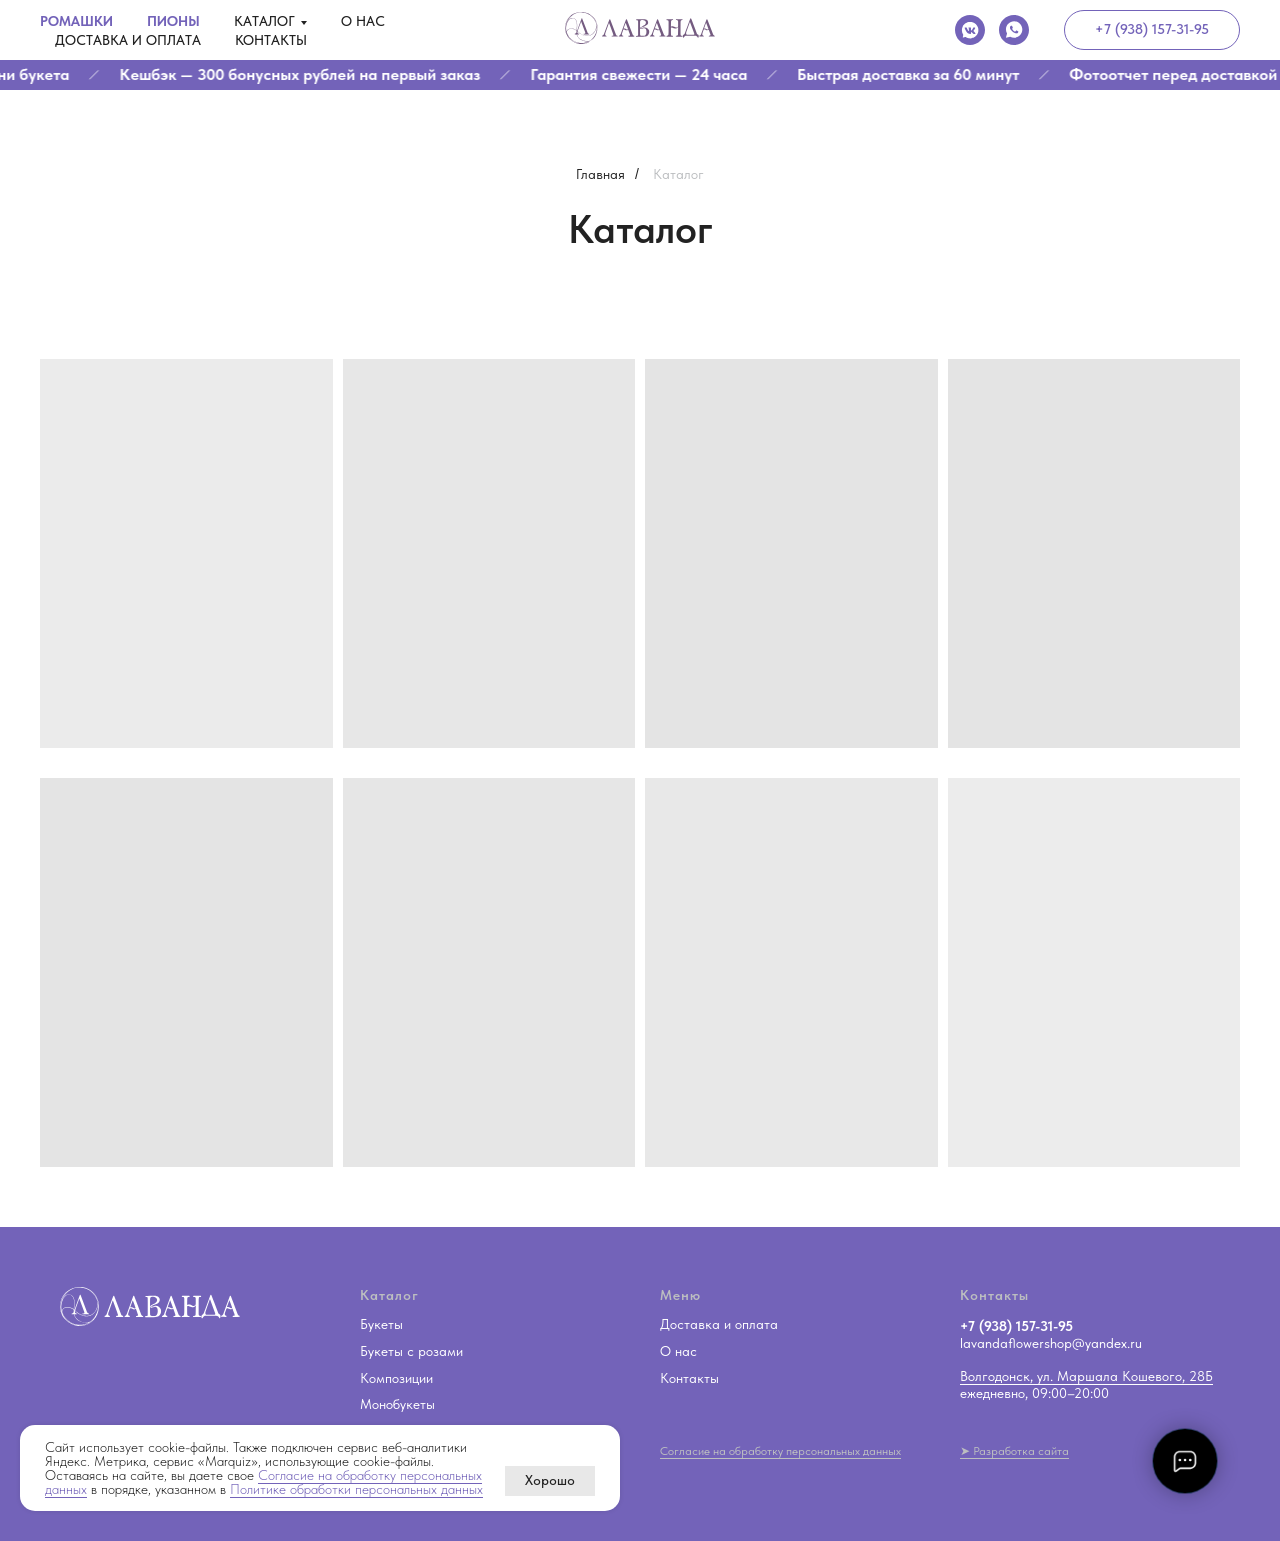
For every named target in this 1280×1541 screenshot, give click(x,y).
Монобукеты (397, 1404)
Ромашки (76, 21)
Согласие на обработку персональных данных (780, 1451)
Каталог (264, 21)
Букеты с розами (411, 1351)
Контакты (271, 40)
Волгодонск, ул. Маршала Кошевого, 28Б (1086, 1376)
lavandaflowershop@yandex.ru (1051, 1343)
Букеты (381, 1324)
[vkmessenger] (970, 30)
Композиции (396, 1378)
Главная (600, 174)
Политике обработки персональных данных (356, 1489)
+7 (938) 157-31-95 (1016, 1326)
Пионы (173, 21)
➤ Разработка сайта (1014, 1451)
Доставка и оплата (128, 40)
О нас (363, 21)
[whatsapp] (1014, 30)
